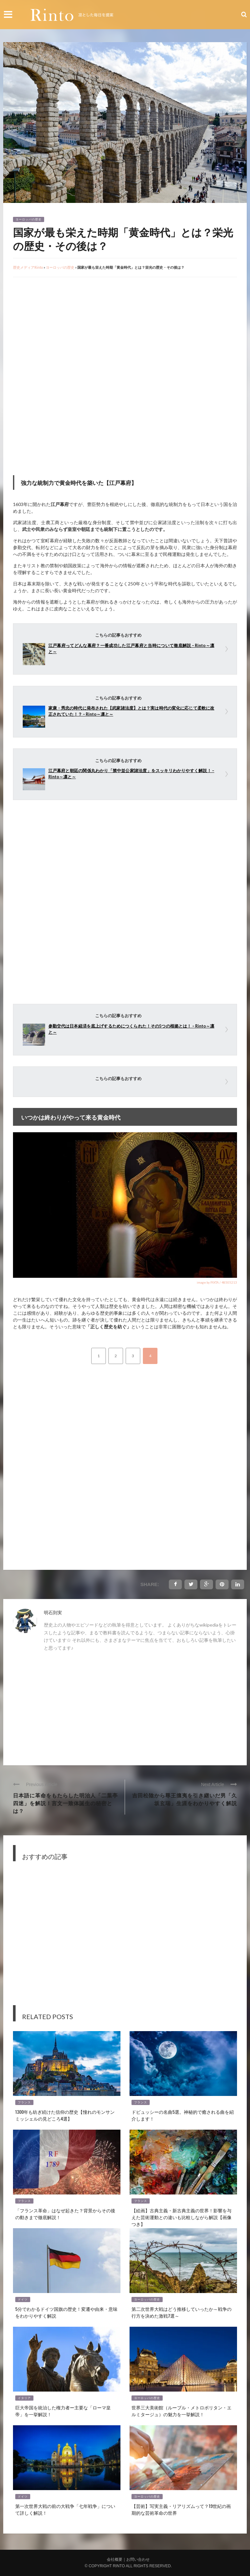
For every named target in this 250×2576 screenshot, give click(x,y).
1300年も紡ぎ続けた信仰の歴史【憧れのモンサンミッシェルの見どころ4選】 (65, 2115)
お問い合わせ (138, 2559)
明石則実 (53, 1612)
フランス (24, 2102)
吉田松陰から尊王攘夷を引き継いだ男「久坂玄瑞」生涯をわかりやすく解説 (184, 1799)
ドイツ (23, 2299)
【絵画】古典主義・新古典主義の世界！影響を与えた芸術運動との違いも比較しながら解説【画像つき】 (181, 2217)
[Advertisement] (67, 329)
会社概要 (114, 2559)
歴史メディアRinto (28, 267)
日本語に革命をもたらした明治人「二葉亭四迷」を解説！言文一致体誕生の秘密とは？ (65, 1803)
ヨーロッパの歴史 (29, 219)
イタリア (24, 2398)
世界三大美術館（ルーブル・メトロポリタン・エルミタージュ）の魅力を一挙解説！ (181, 2410)
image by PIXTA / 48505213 (217, 1282)
